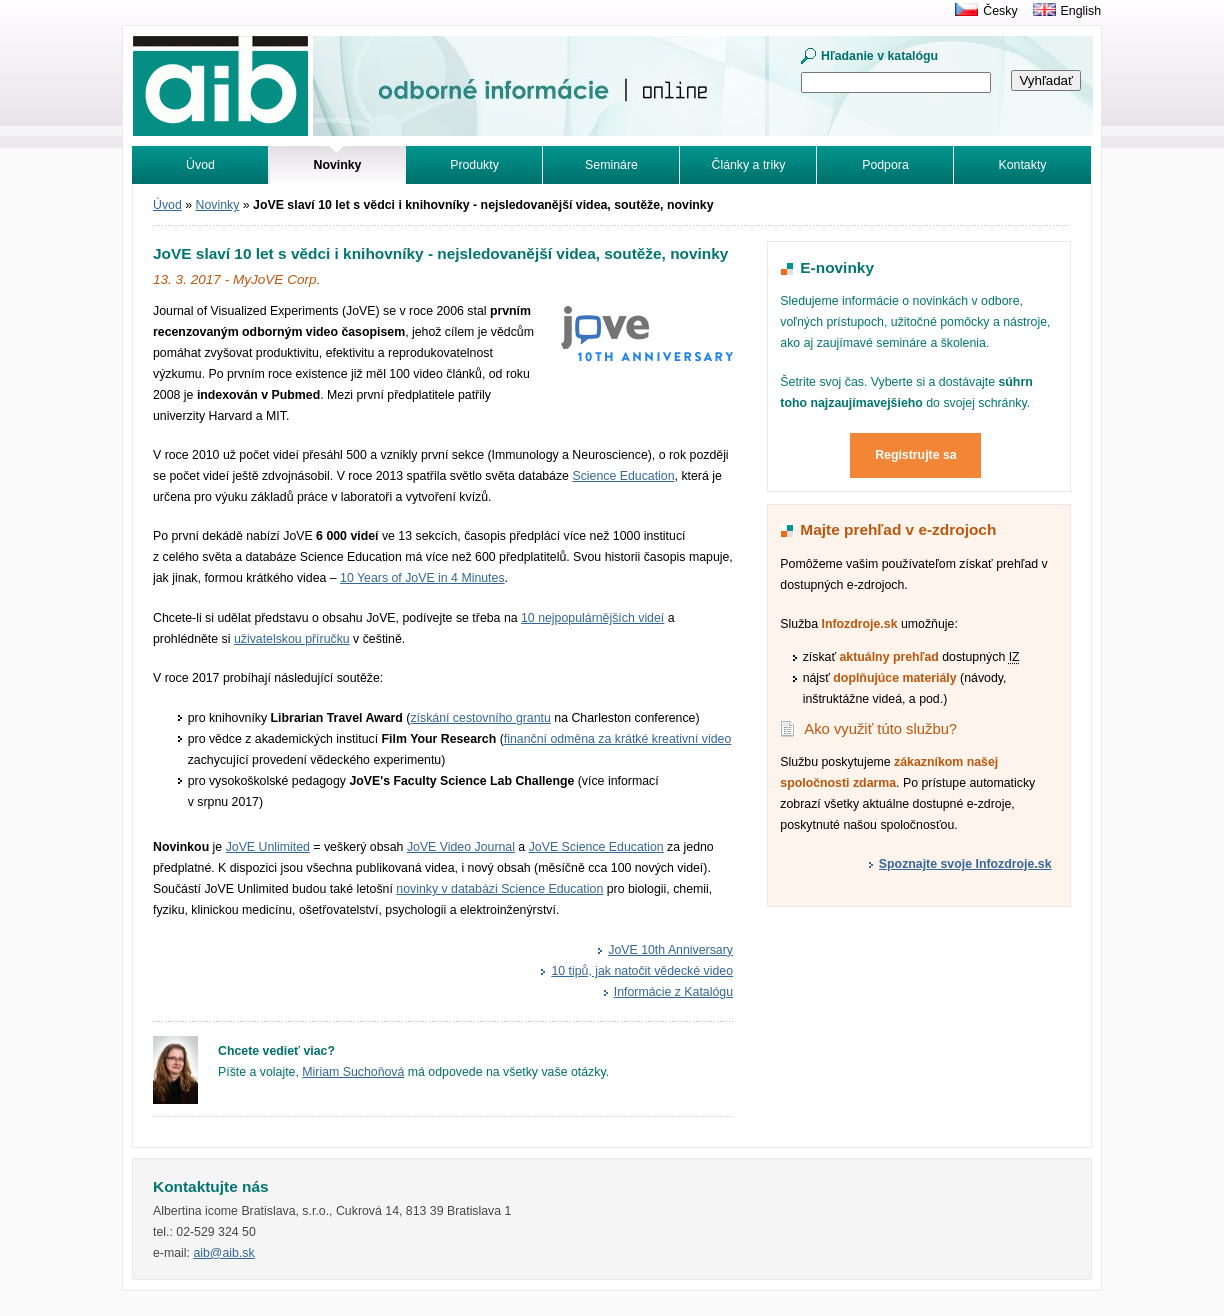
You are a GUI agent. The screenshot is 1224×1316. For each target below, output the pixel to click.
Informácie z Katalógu (673, 992)
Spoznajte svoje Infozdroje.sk (965, 864)
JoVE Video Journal (461, 847)
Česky (1000, 11)
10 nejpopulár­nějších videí (592, 618)
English (1081, 11)
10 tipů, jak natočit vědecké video (642, 971)
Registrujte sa (916, 455)
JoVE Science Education (596, 847)
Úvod (200, 165)
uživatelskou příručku (292, 639)
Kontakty (1023, 165)
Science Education (623, 476)
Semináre (611, 165)
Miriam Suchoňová (353, 1072)
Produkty (474, 165)
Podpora (885, 165)
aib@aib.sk (223, 1253)
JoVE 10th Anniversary (670, 950)
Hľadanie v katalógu (879, 56)
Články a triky (749, 165)
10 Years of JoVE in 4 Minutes (422, 578)
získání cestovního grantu (480, 718)
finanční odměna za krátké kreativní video (618, 739)
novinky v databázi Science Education (499, 889)
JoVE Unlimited (268, 847)
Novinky (218, 205)
